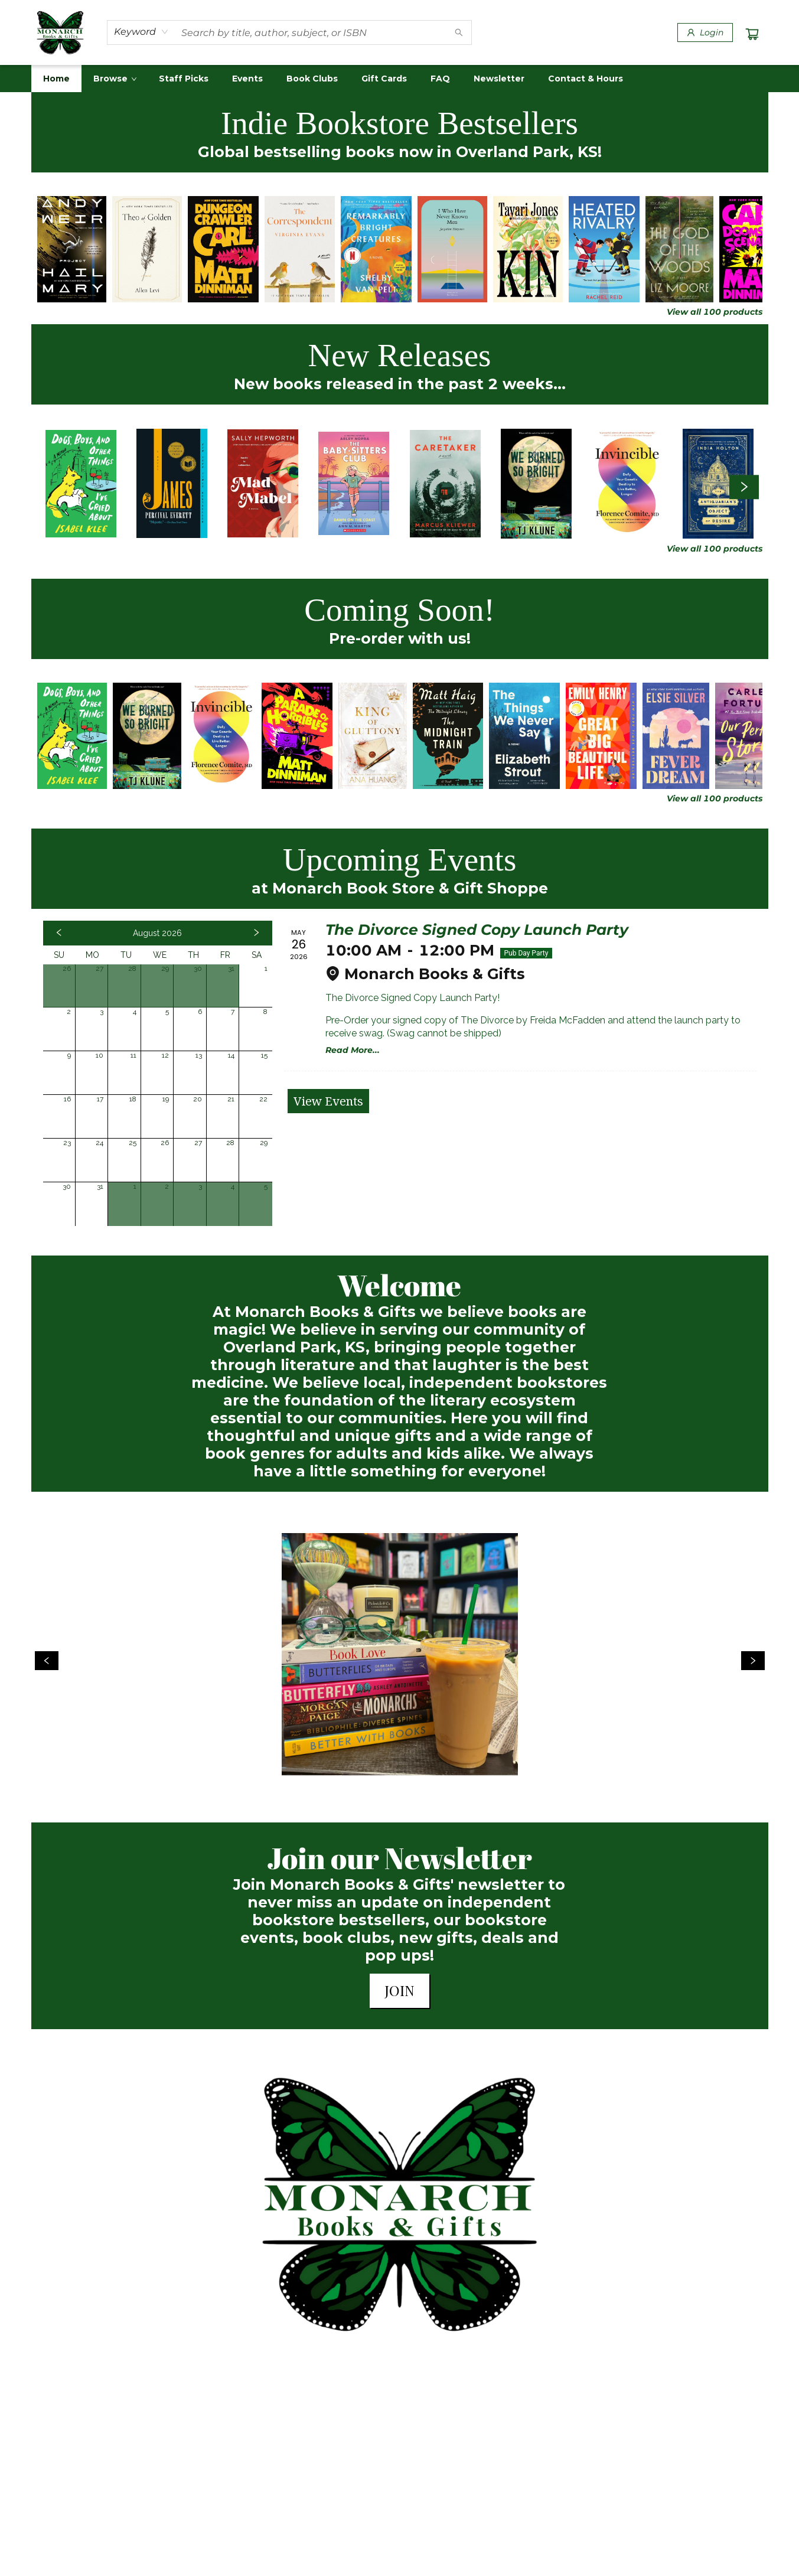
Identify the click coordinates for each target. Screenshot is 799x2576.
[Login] (705, 32)
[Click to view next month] (256, 933)
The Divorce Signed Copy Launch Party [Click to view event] (476, 929)
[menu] (399, 78)
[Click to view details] (71, 249)
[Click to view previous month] (59, 933)
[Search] (459, 32)
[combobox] (141, 32)
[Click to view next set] (744, 487)
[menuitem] (56, 78)
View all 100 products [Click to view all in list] (714, 311)
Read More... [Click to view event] (352, 1050)
